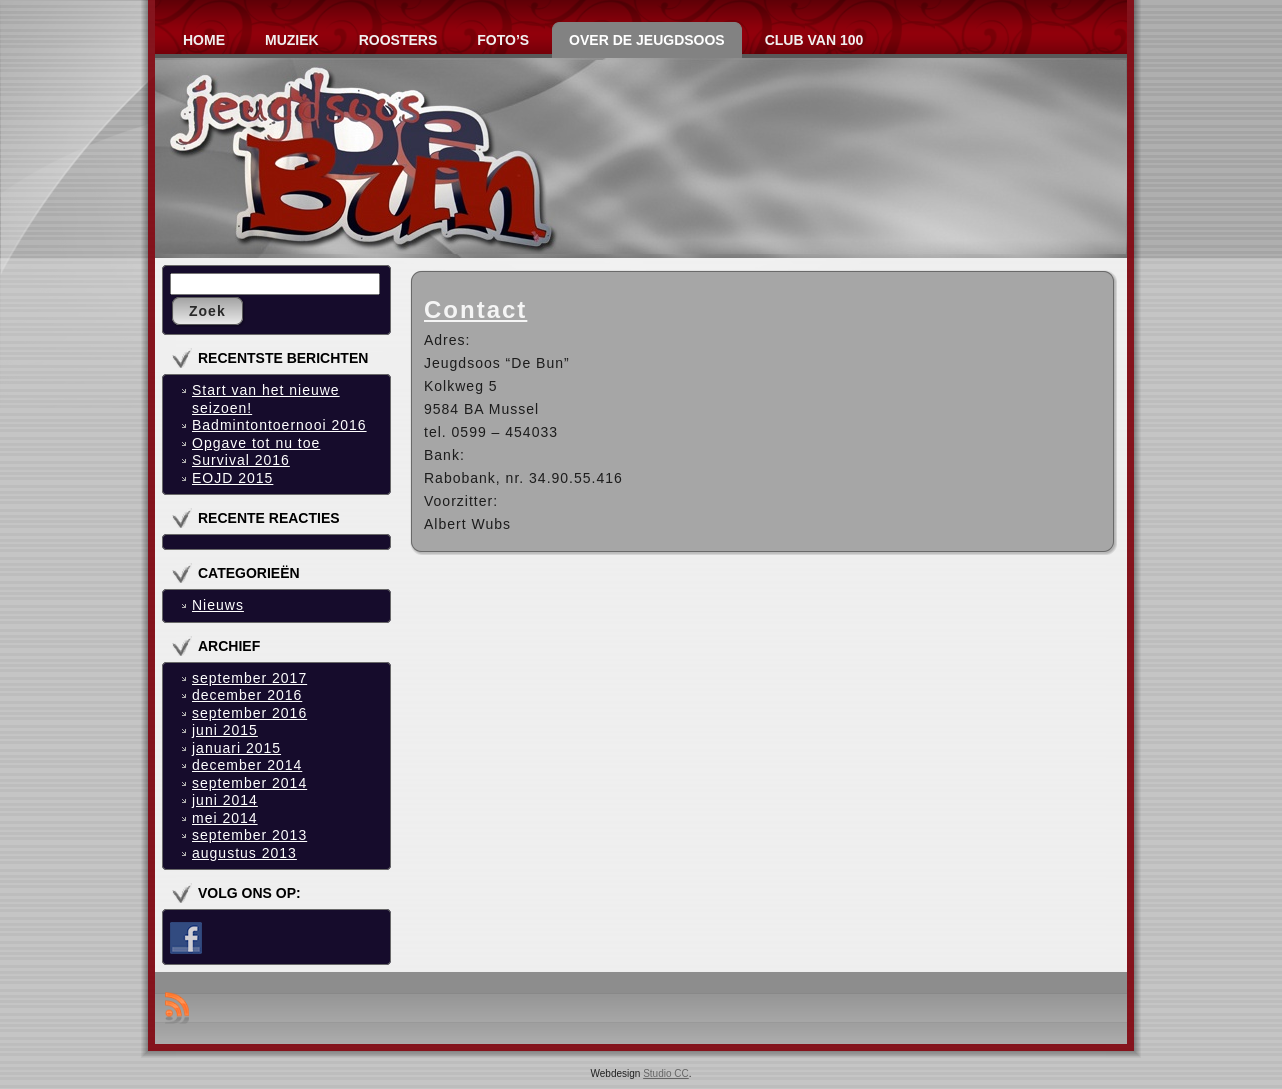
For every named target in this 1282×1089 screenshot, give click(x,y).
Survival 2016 (241, 460)
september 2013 (249, 835)
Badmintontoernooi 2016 (279, 425)
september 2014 (249, 783)
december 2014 (247, 765)
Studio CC (666, 1073)
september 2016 (249, 713)
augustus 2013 (244, 853)
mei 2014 (225, 818)
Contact (475, 309)
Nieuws (218, 605)
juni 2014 (225, 800)
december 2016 (247, 695)
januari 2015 (236, 748)
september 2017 (249, 678)
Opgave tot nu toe (256, 443)
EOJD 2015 (232, 478)
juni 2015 (225, 730)
